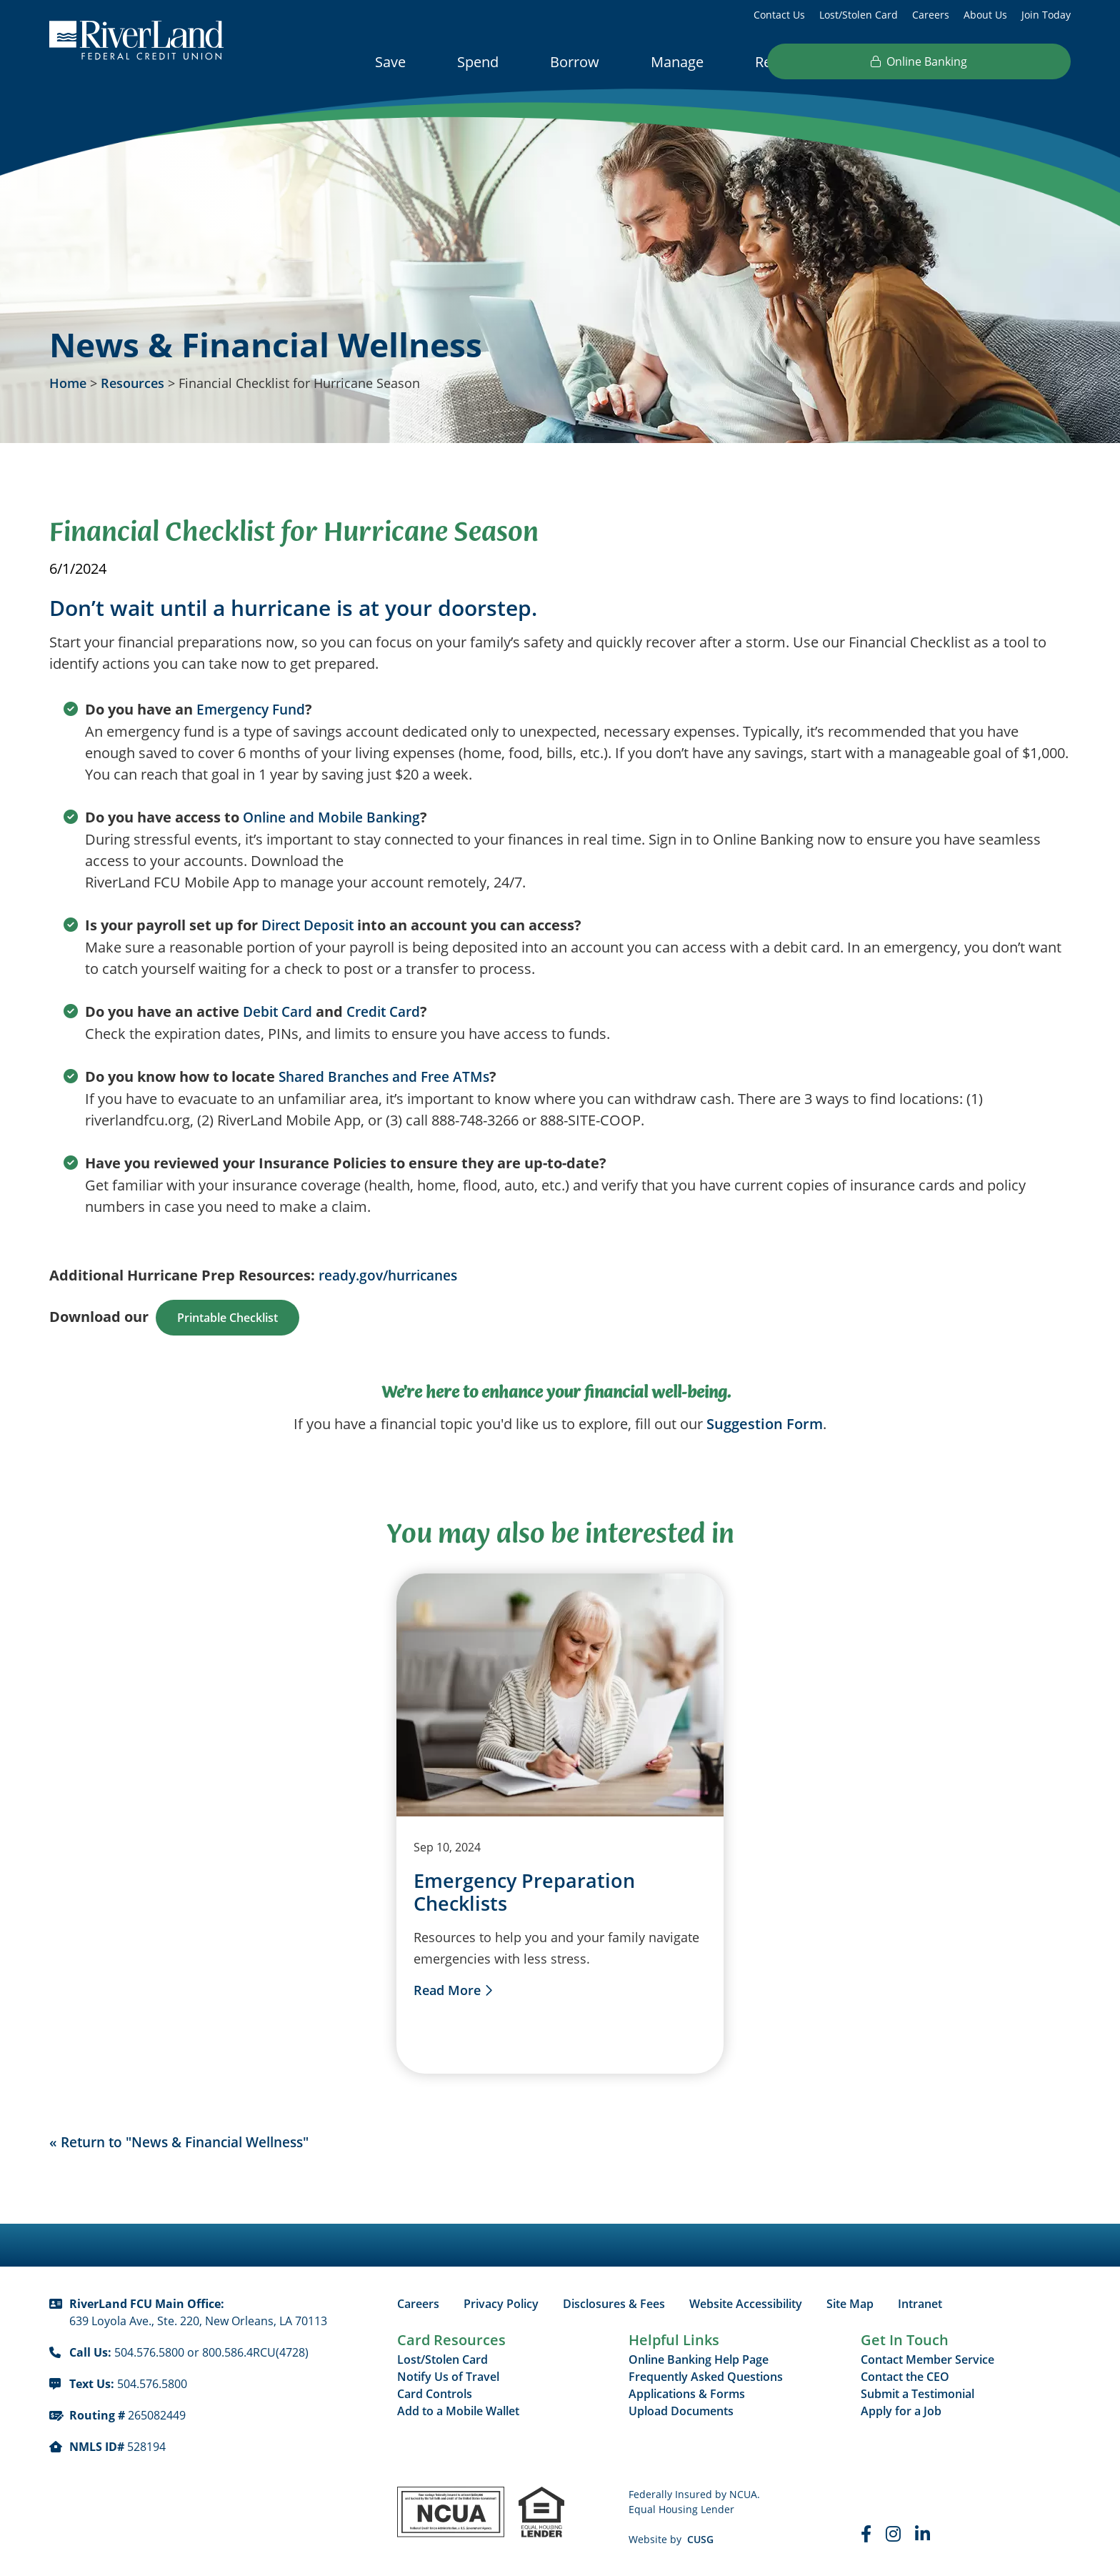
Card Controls (434, 2394)
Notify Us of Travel (448, 2377)
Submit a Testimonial (917, 2394)
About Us (985, 14)
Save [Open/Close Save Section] (390, 62)
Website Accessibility (745, 2304)
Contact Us (779, 14)
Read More (447, 1991)
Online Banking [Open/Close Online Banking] (984, 61)
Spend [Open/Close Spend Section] (478, 62)
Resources (132, 383)
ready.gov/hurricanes (394, 1275)
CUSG (700, 2540)
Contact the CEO (905, 2377)
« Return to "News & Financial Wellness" (189, 2142)
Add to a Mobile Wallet (458, 2412)
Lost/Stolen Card (858, 14)
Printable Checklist (227, 1318)
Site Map (850, 2304)
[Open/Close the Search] (866, 61)
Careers (930, 14)
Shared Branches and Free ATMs (391, 1076)
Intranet (920, 2304)
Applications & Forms (687, 2394)
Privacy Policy (501, 2304)
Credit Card (391, 1011)
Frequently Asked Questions (706, 2377)
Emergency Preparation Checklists (527, 1893)
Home (67, 383)
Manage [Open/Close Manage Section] (677, 62)
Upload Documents (681, 2412)
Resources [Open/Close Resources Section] (789, 62)
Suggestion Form (764, 1423)
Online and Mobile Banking (337, 817)
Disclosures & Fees (614, 2304)
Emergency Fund (254, 709)
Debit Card (280, 1011)
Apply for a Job (901, 2412)
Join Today (1046, 14)
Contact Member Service (927, 2360)
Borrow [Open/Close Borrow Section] (574, 62)
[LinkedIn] (922, 2534)
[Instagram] (893, 2534)
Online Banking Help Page (699, 2360)
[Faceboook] (866, 2534)
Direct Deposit (311, 925)
